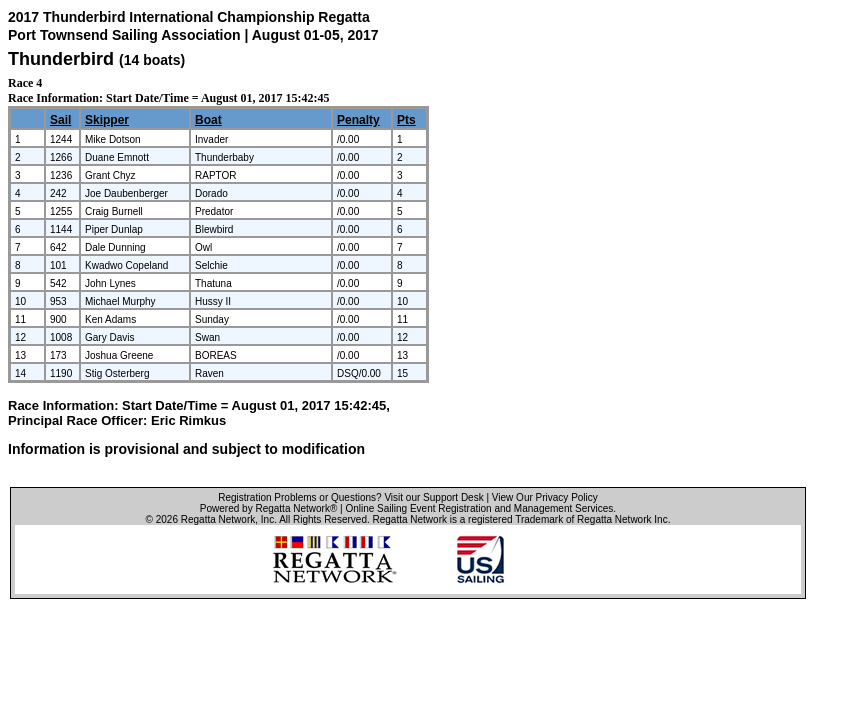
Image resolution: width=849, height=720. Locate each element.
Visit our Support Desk (433, 497)
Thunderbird (61, 59)
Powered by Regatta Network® (268, 508)
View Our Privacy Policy (545, 497)
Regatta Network (218, 519)
